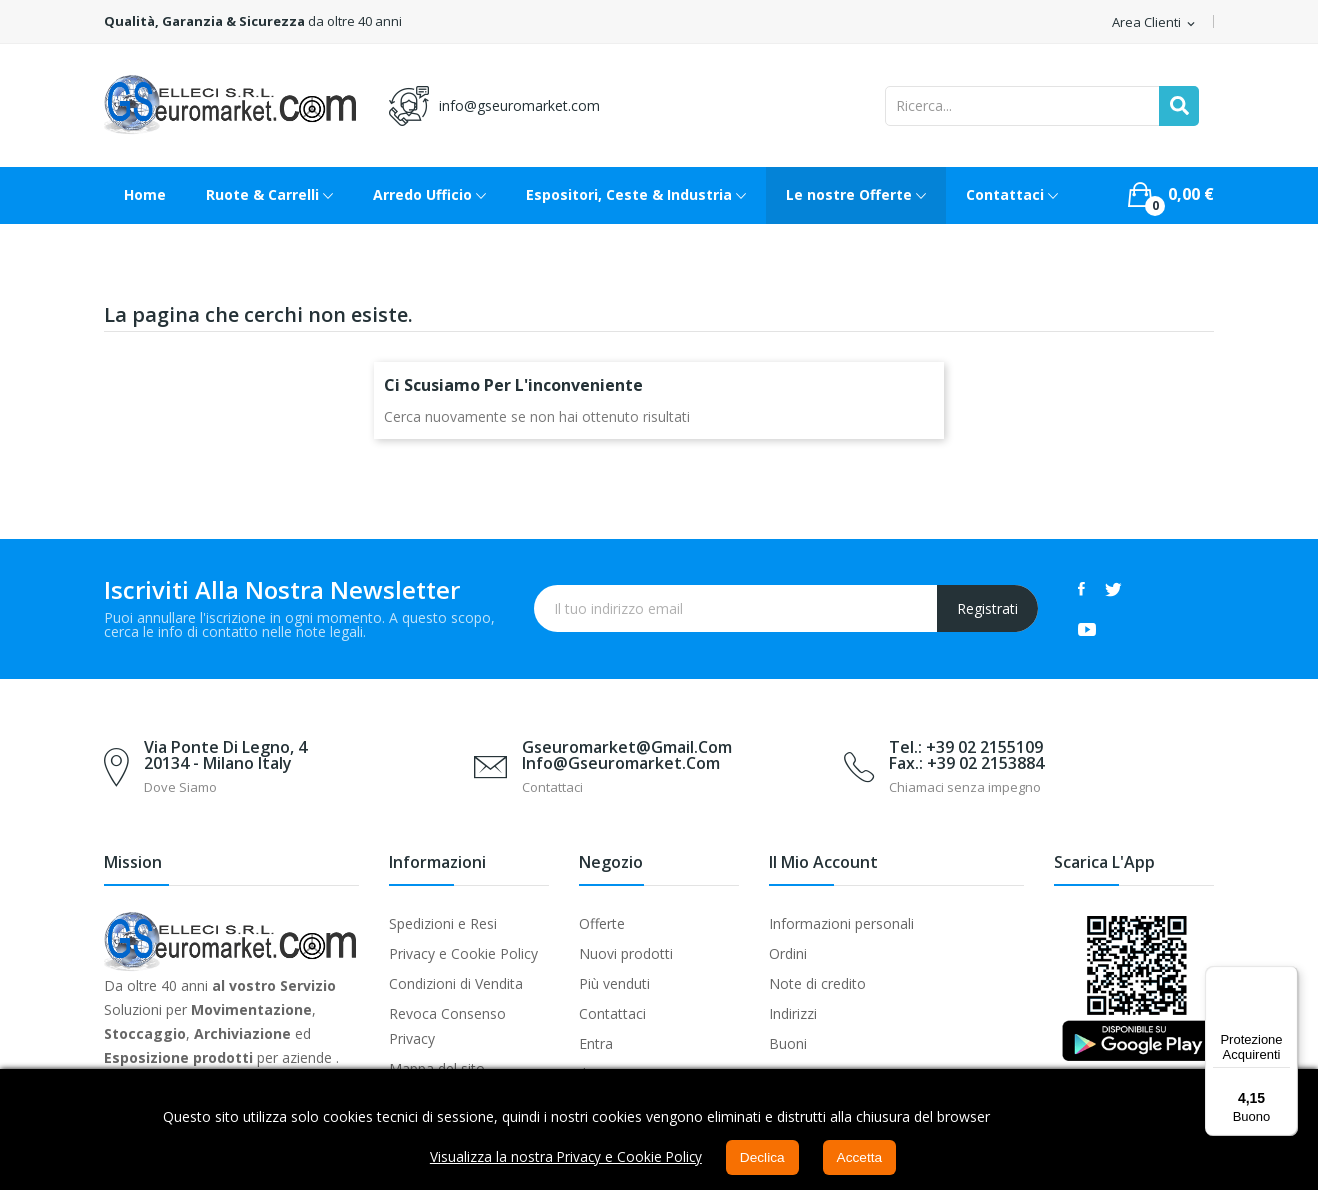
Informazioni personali (841, 923)
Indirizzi (793, 1013)
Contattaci (612, 1013)
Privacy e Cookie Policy (463, 953)
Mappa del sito (437, 1068)
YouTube (1087, 629)
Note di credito (817, 983)
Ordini (788, 953)
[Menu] (1286, 978)
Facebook (1081, 589)
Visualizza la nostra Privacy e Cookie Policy (565, 1157)
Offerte (602, 923)
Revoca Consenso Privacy (447, 1026)
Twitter (1113, 589)
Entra (596, 1043)
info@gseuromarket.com (519, 105)
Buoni (788, 1043)
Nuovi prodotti (626, 953)
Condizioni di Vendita (456, 983)
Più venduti (614, 983)
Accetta (862, 1158)
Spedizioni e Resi (443, 923)
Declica (764, 1158)
